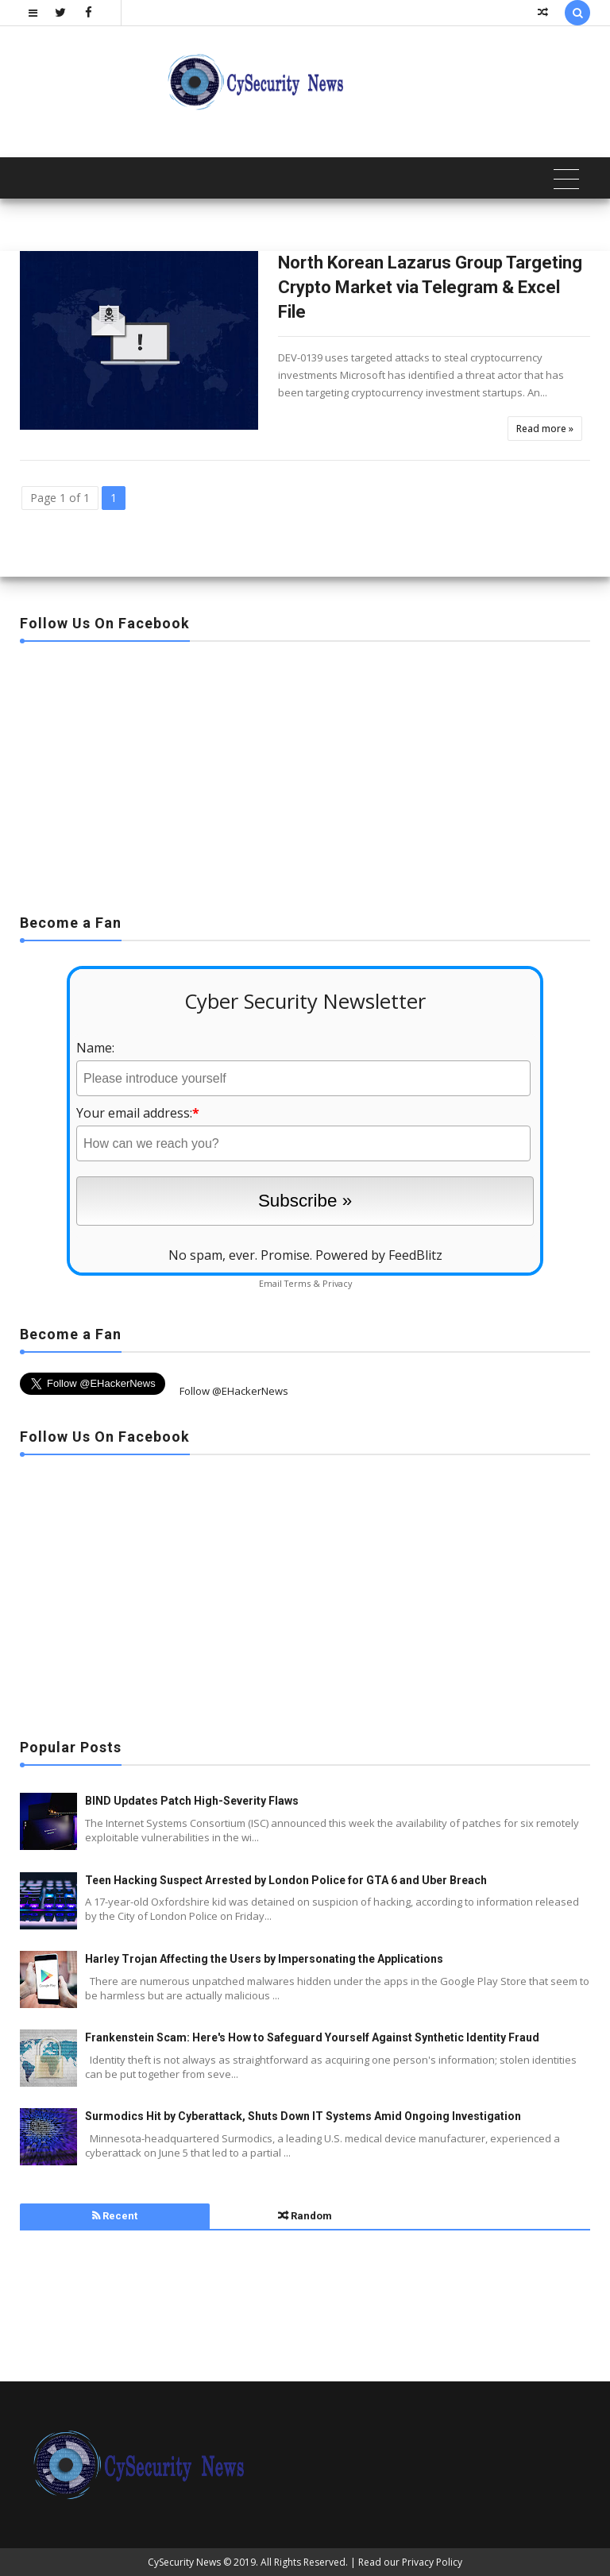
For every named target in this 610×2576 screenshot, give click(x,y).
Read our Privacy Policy (410, 2562)
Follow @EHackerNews (234, 1391)
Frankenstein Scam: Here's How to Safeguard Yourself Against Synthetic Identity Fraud (312, 2037)
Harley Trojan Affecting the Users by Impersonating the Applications (264, 1958)
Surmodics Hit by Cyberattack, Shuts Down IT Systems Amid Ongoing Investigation (303, 2116)
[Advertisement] (305, 773)
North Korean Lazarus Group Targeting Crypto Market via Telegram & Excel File (430, 287)
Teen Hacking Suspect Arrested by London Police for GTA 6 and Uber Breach (286, 1880)
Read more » (544, 428)
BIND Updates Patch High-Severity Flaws (192, 1800)
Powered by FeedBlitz (378, 1255)
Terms (297, 1283)
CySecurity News (184, 2562)
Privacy (337, 1283)
